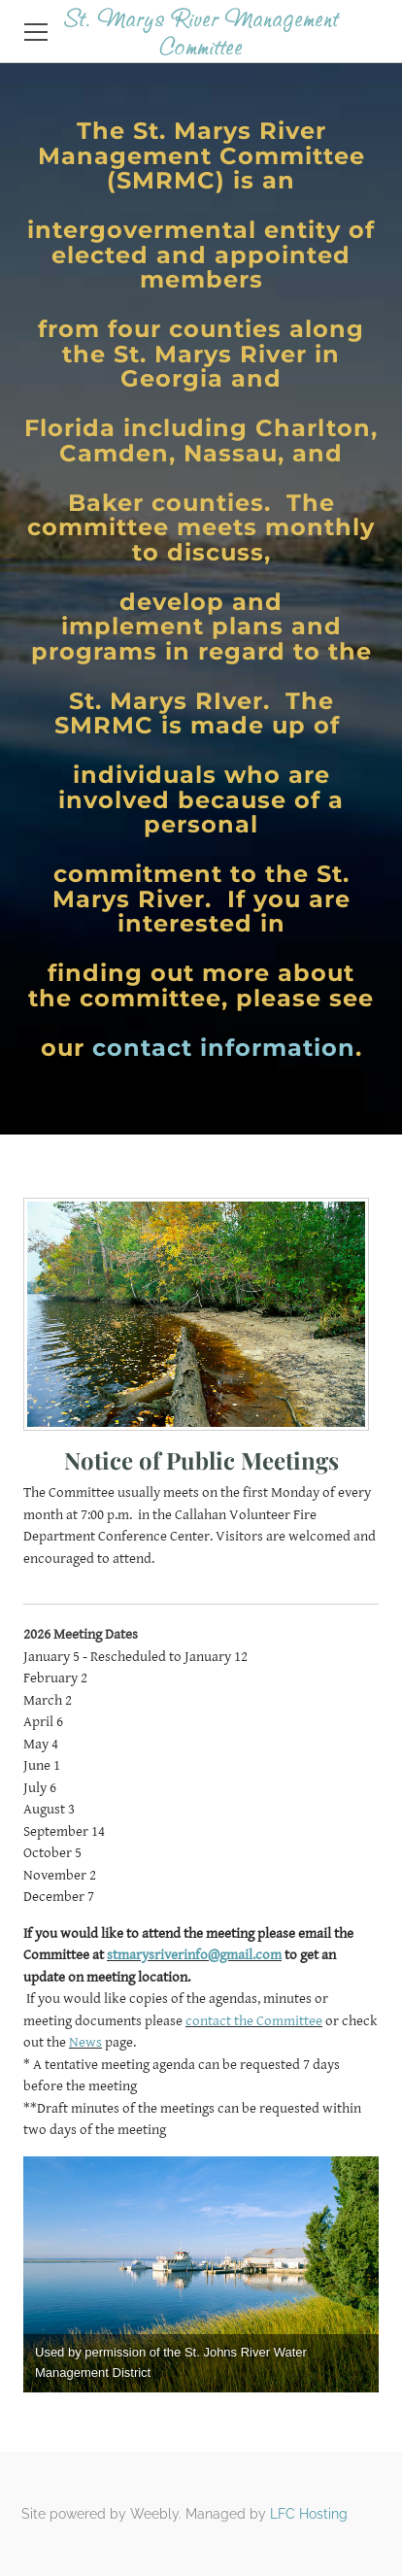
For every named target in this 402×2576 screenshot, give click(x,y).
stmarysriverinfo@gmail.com (194, 1955)
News (85, 2042)
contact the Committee (253, 2021)
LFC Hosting (309, 2514)
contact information (223, 1048)
